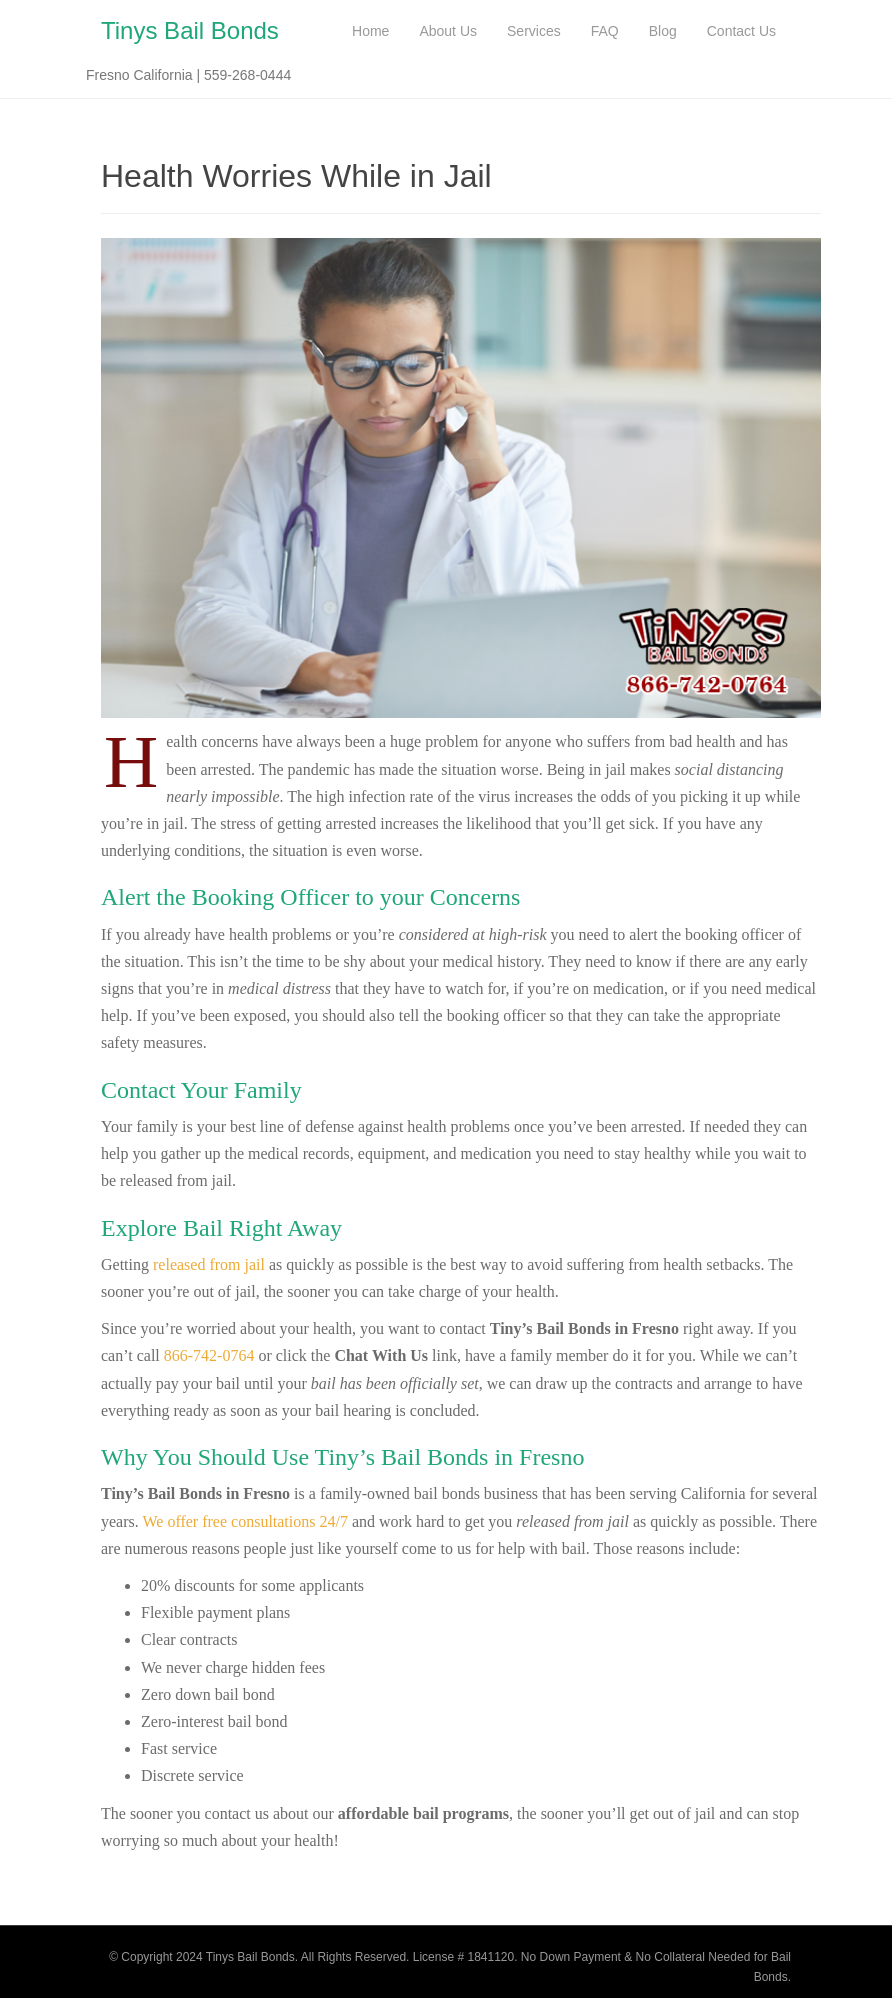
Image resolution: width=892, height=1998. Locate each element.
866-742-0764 (209, 1355)
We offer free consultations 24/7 (244, 1521)
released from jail (209, 1264)
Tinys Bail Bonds (190, 30)
